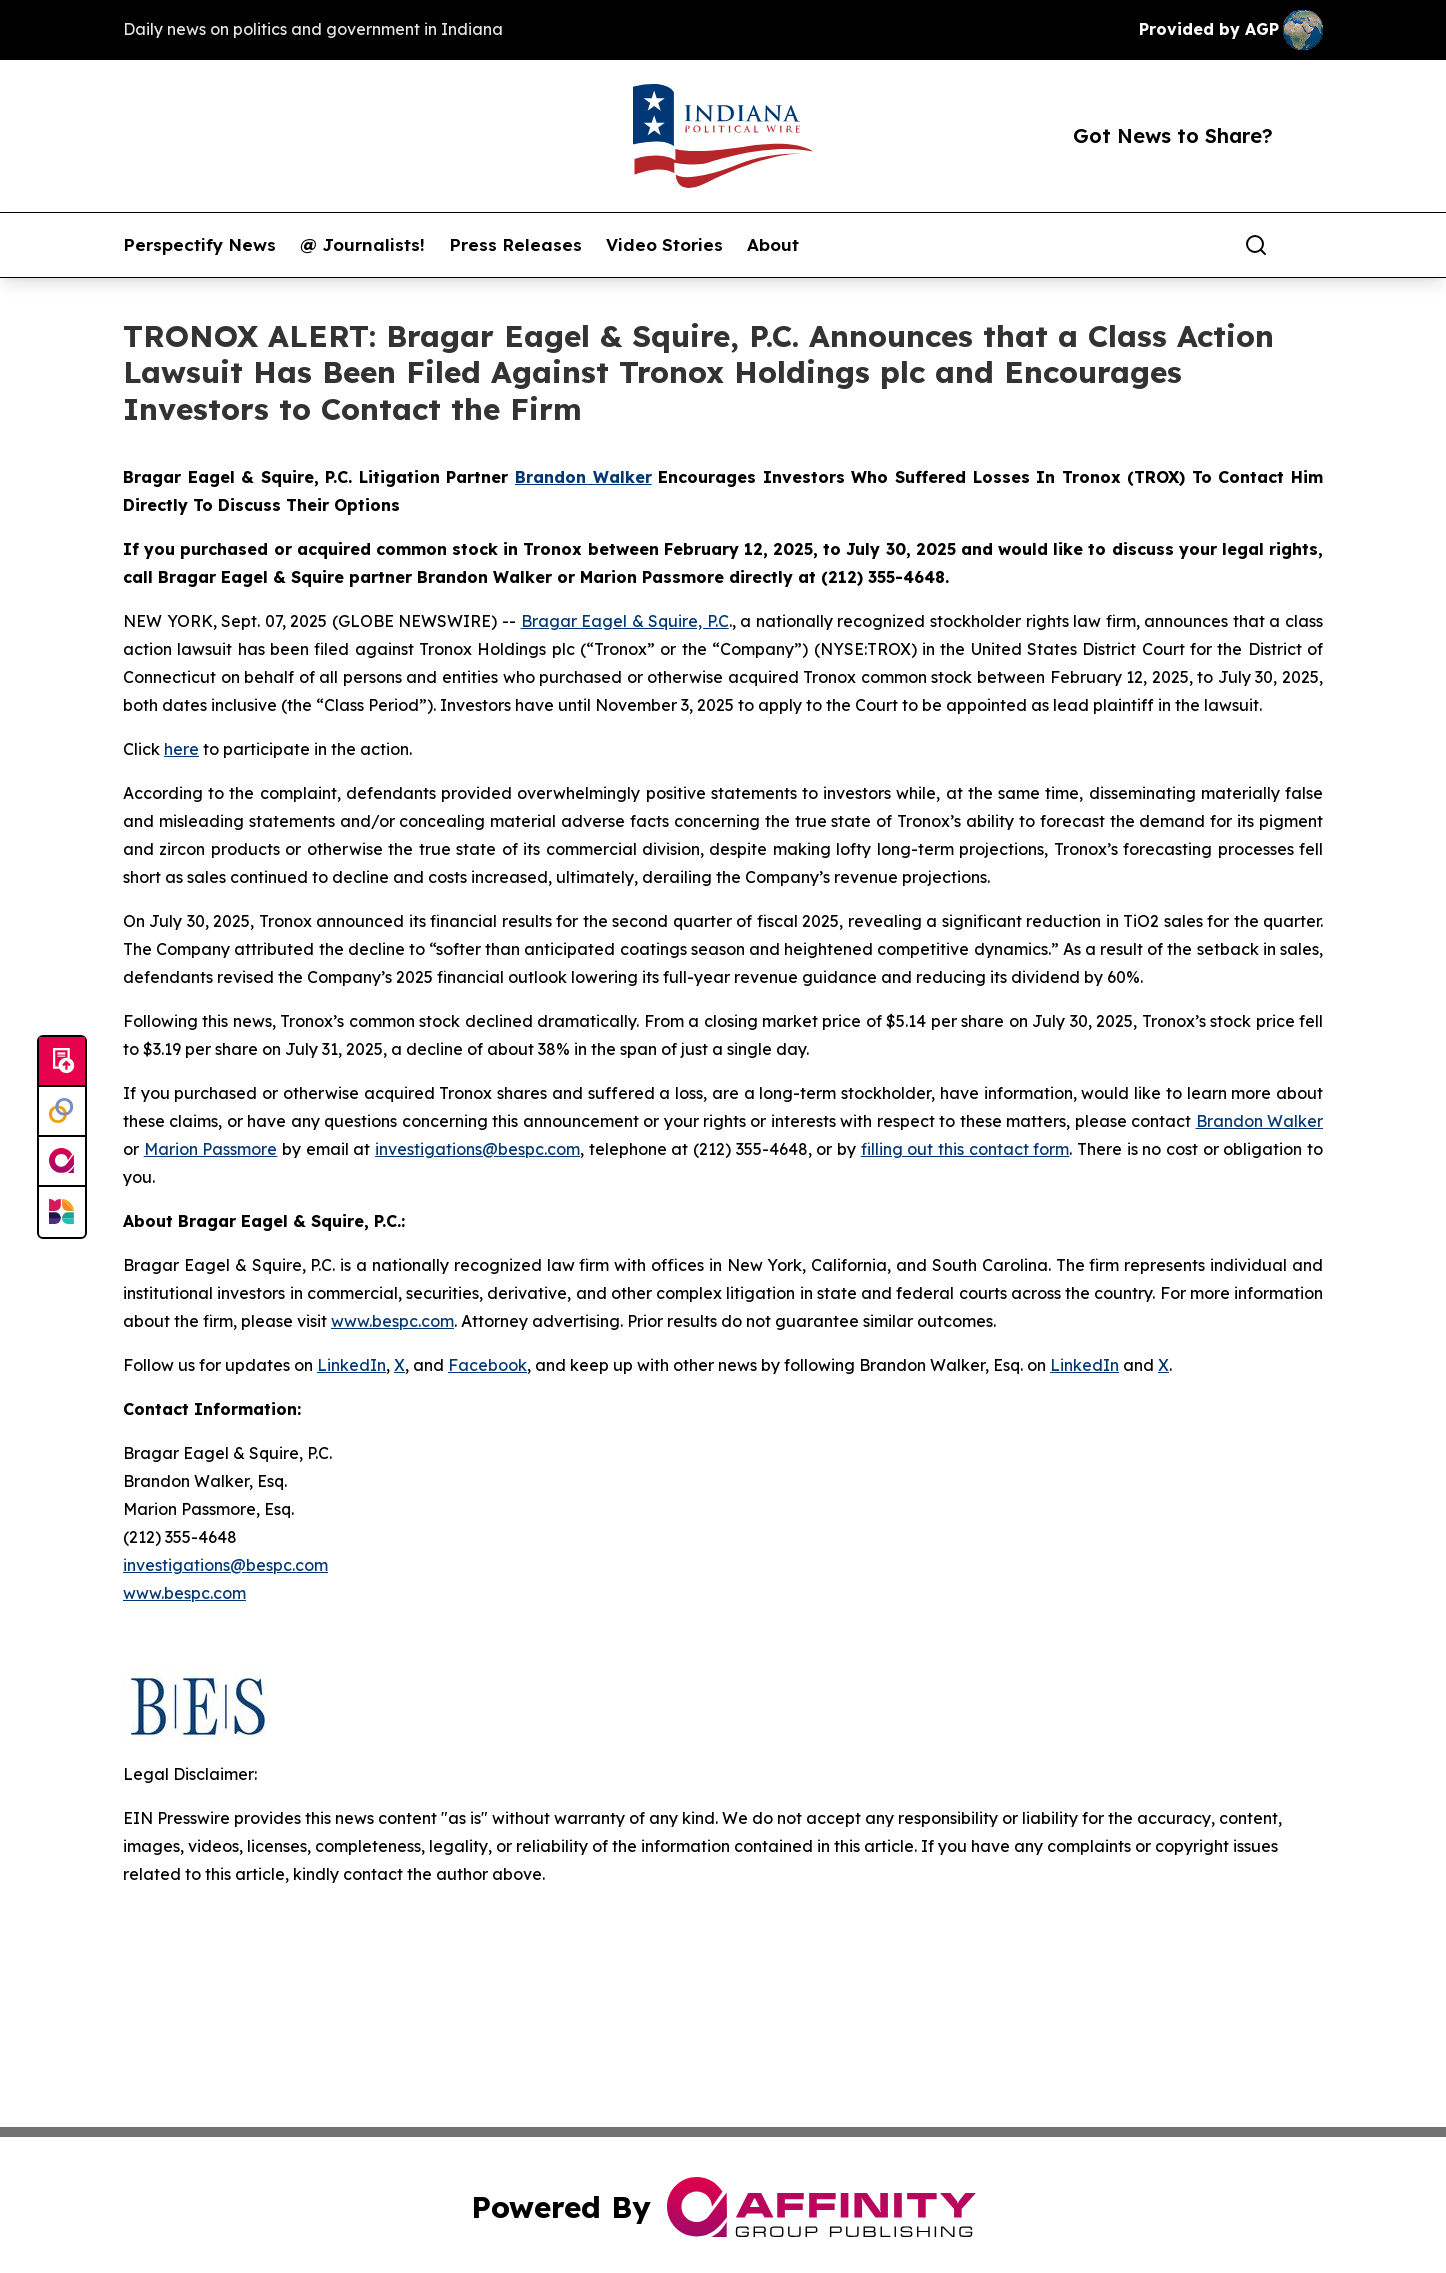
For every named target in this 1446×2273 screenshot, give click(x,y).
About (773, 245)
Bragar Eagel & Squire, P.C (625, 621)
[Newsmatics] (62, 1212)
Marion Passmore (211, 1149)
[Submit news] (62, 1062)
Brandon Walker (1259, 1121)
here (181, 749)
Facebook (487, 1365)
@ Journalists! (362, 245)
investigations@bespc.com (477, 1149)
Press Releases (515, 245)
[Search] (1256, 245)
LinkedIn (351, 1365)
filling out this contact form (965, 1149)
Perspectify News (199, 245)
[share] (1309, 245)
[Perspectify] (62, 1112)
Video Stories (664, 245)
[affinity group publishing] (62, 1162)
